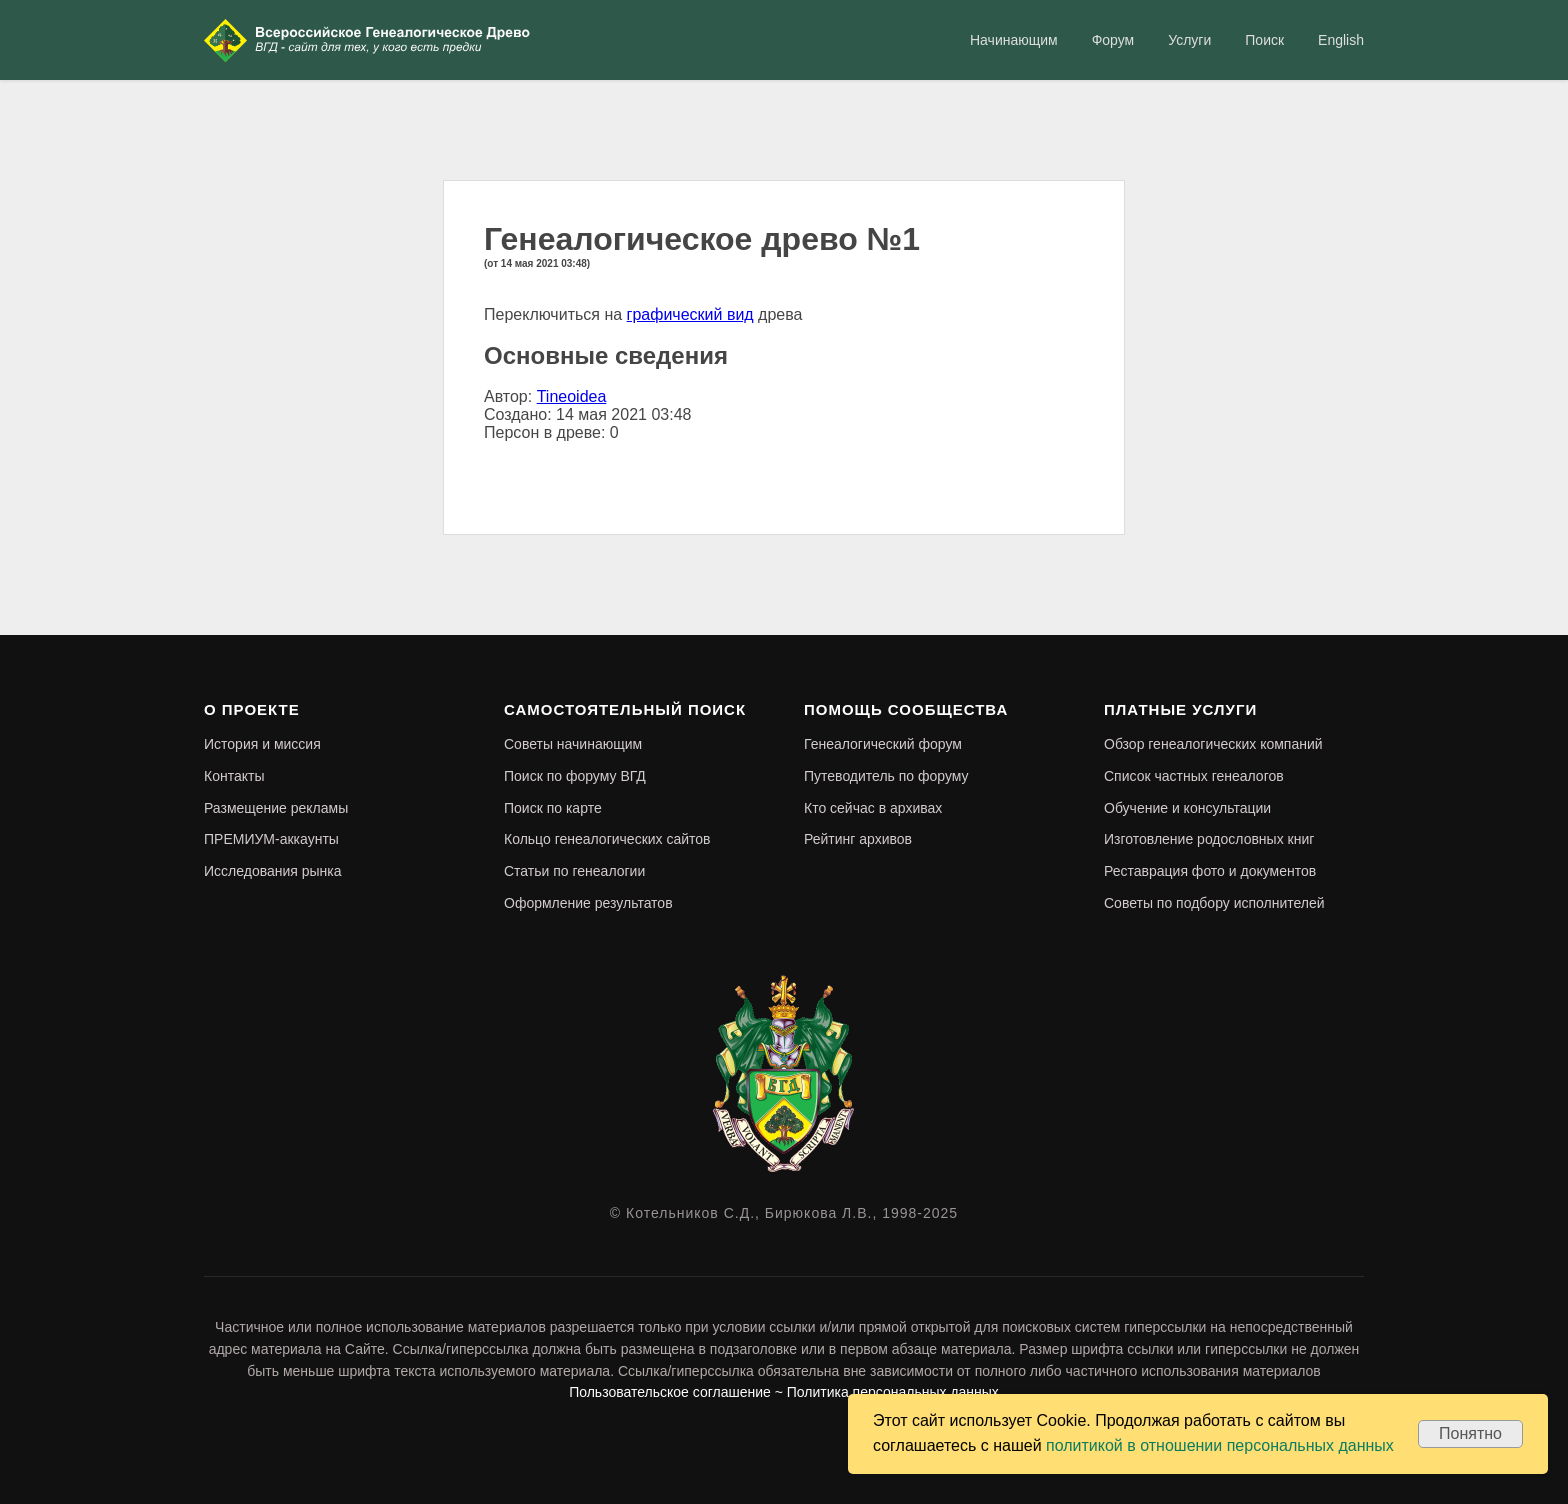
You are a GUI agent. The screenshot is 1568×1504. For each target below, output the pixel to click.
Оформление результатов (588, 903)
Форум (1113, 40)
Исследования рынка (273, 871)
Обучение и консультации (1187, 808)
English (1341, 40)
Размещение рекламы (276, 808)
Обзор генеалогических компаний (1213, 744)
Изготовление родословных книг (1209, 839)
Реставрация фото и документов (1210, 871)
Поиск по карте (553, 808)
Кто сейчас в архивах (873, 808)
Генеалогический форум (883, 744)
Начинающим (1014, 40)
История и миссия (262, 744)
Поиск (1264, 40)
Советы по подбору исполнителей (1214, 903)
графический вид (690, 314)
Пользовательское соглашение (670, 1392)
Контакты (234, 776)
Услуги (1189, 40)
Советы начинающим (573, 744)
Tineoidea (572, 396)
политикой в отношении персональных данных (1220, 1445)
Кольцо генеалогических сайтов (607, 839)
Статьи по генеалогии (574, 871)
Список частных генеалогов (1194, 776)
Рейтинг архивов (858, 839)
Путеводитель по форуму (886, 776)
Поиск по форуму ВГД (575, 776)
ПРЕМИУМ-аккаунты (271, 839)
